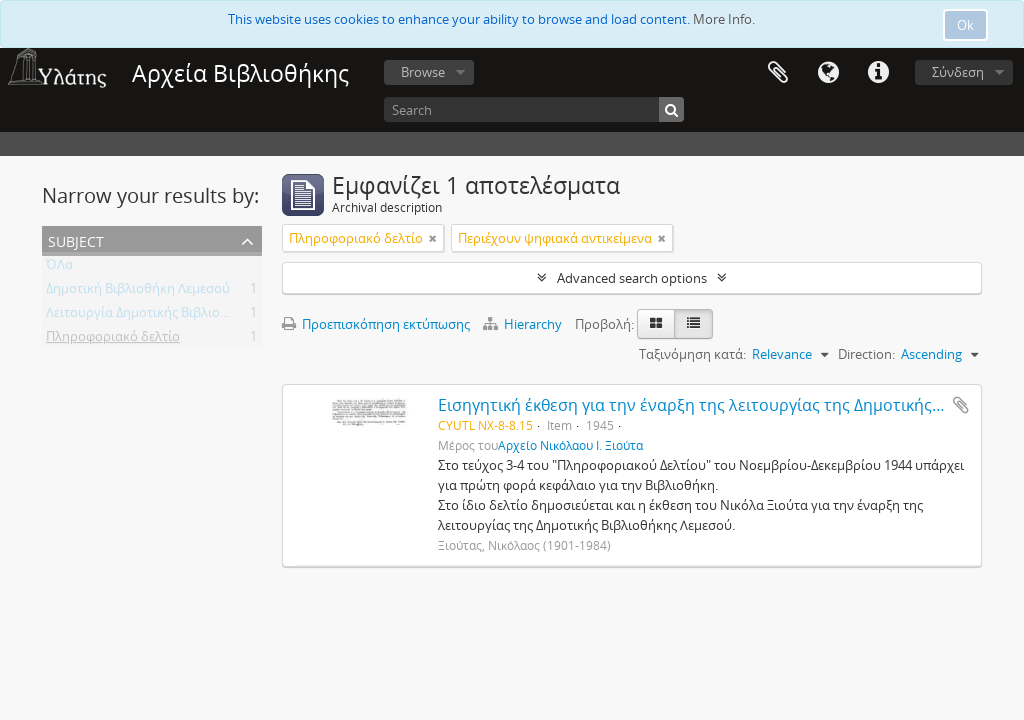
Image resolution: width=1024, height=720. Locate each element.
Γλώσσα (828, 73)
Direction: (866, 354)
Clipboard (778, 73)
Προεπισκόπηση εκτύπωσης (376, 324)
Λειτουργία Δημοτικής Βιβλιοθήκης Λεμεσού (179, 316)
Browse (423, 72)
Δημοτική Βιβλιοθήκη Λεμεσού (138, 292)
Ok (965, 25)
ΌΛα (59, 268)
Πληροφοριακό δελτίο (113, 340)
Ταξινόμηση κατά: (692, 354)
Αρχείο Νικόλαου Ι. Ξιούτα (570, 445)
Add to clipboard (961, 405)
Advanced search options (632, 278)
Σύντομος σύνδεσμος (878, 73)
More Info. (724, 19)
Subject (76, 239)
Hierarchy (524, 324)
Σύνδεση (958, 72)
